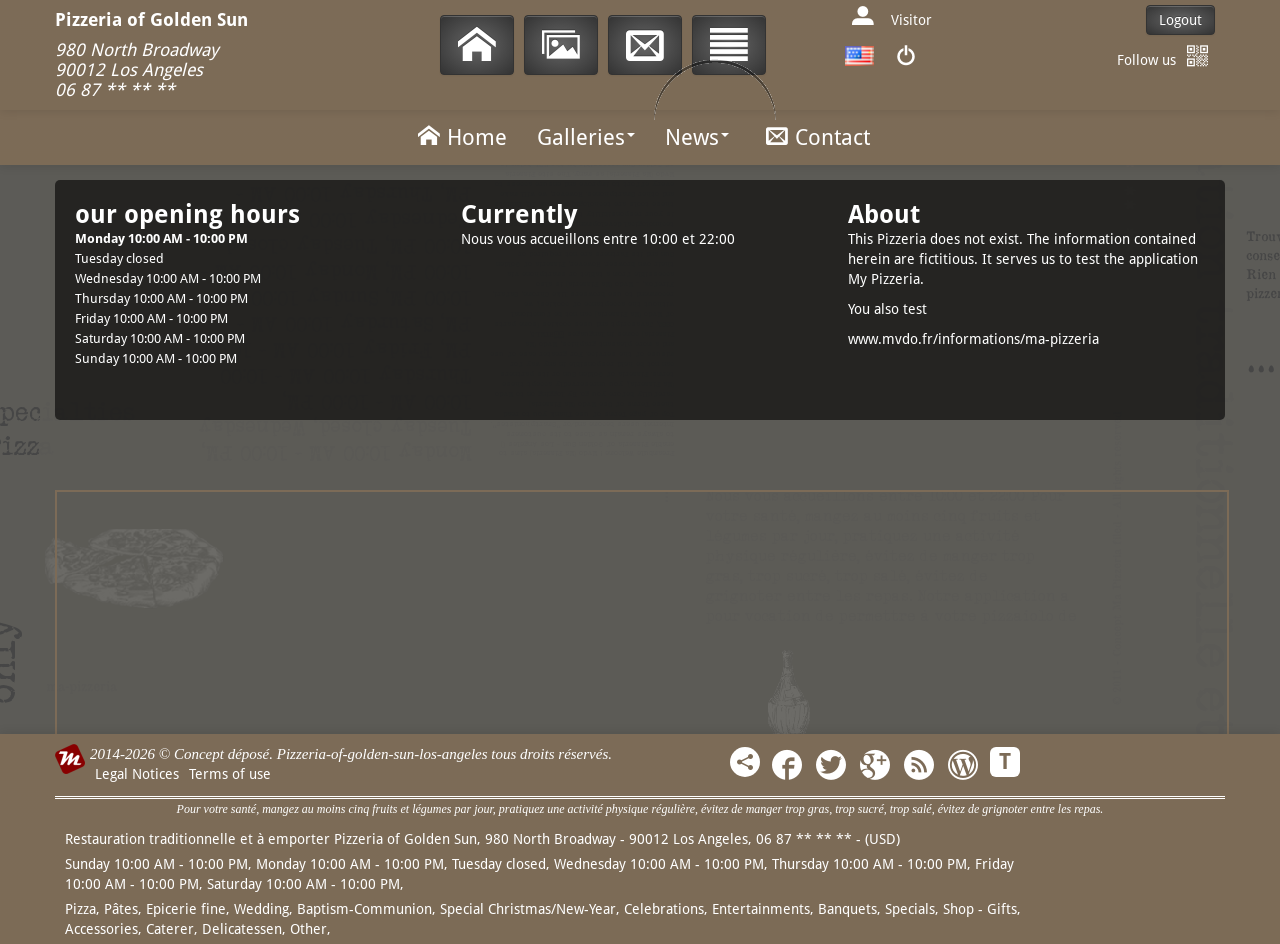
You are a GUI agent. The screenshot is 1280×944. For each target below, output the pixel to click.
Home (459, 135)
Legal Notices (137, 774)
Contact (814, 135)
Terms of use (230, 774)
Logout (1180, 20)
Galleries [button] (586, 137)
